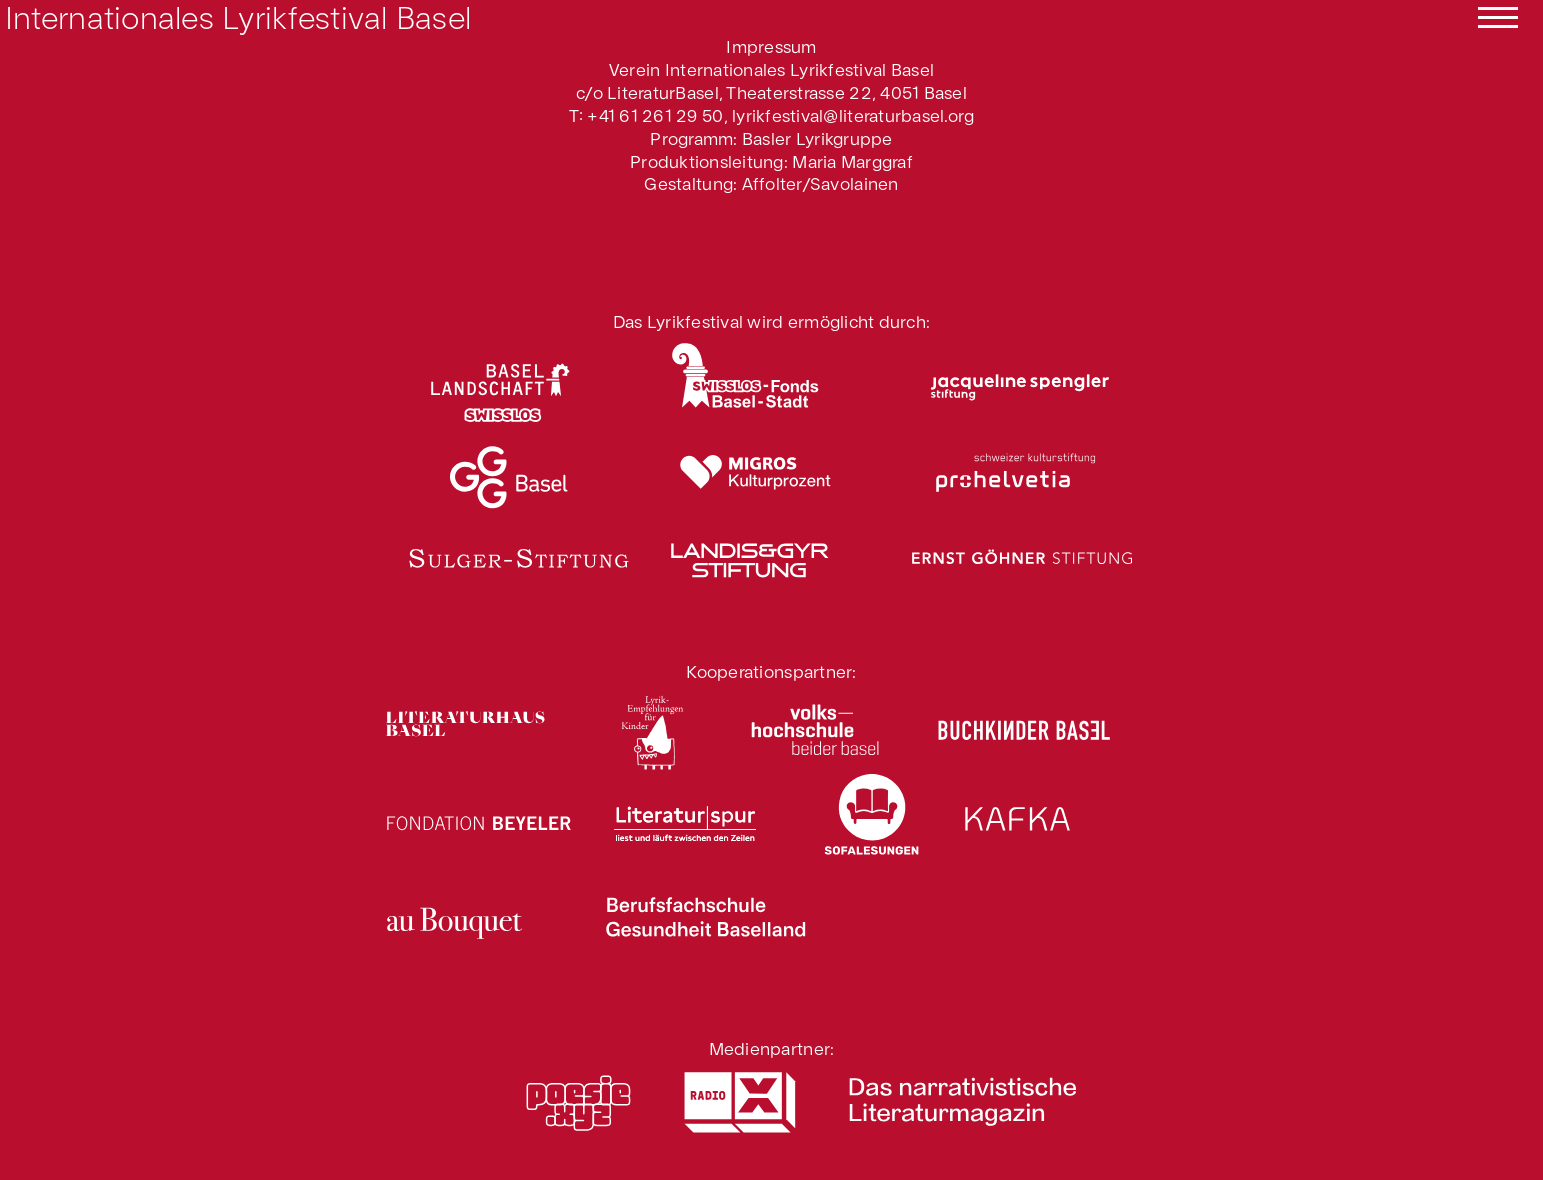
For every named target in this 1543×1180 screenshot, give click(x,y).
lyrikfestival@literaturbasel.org (853, 114)
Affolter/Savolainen (820, 182)
